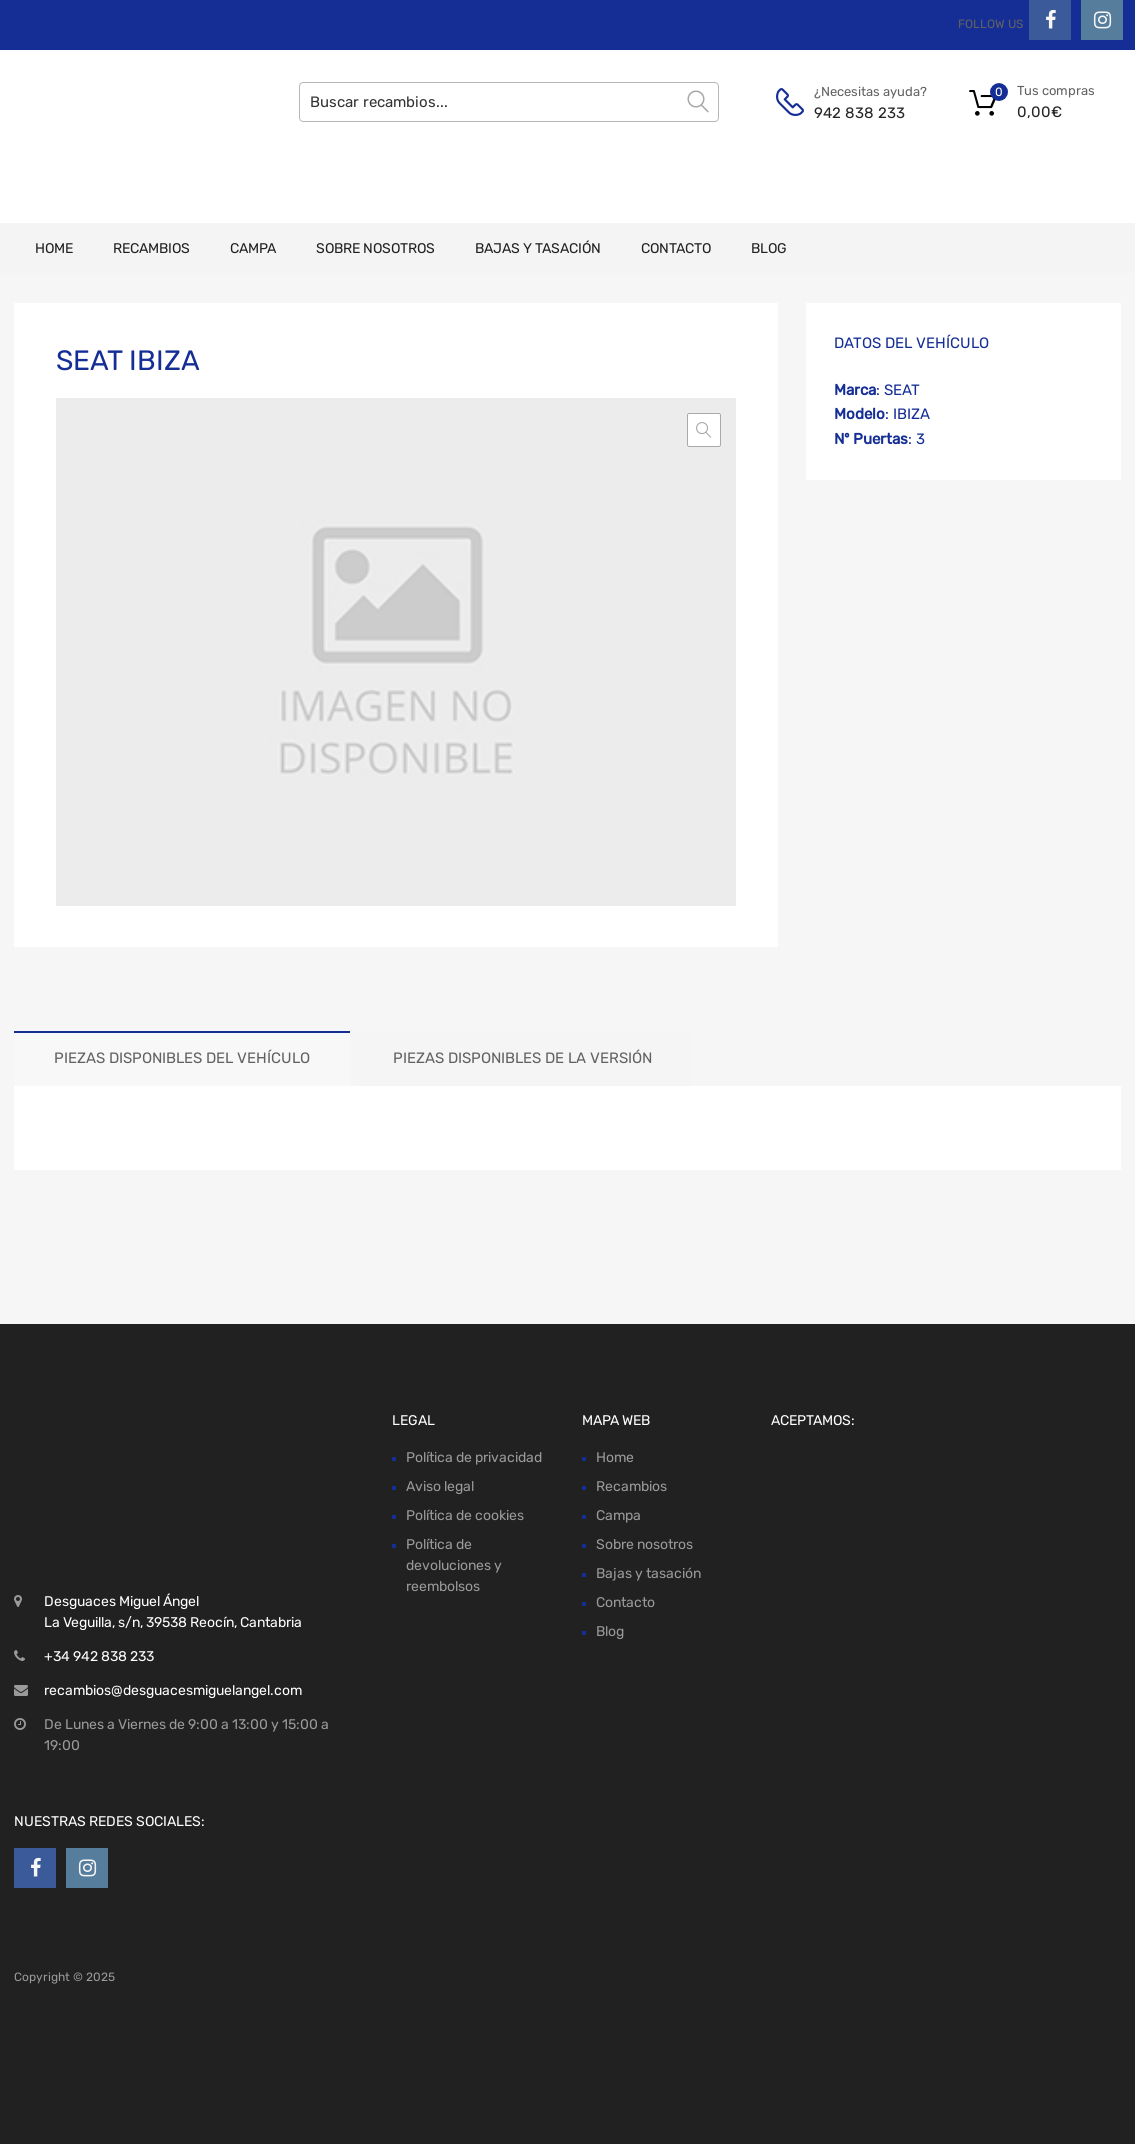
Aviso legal (440, 1486)
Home (54, 248)
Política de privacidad (474, 1457)
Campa (253, 248)
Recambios (151, 248)
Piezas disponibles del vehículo (182, 1058)
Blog (769, 248)
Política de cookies (465, 1515)
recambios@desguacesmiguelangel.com (173, 1690)
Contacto (676, 248)
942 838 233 (859, 113)
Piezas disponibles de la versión (522, 1058)
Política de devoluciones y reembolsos (454, 1565)
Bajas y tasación (538, 248)
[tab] (182, 1058)
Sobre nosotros (375, 248)
